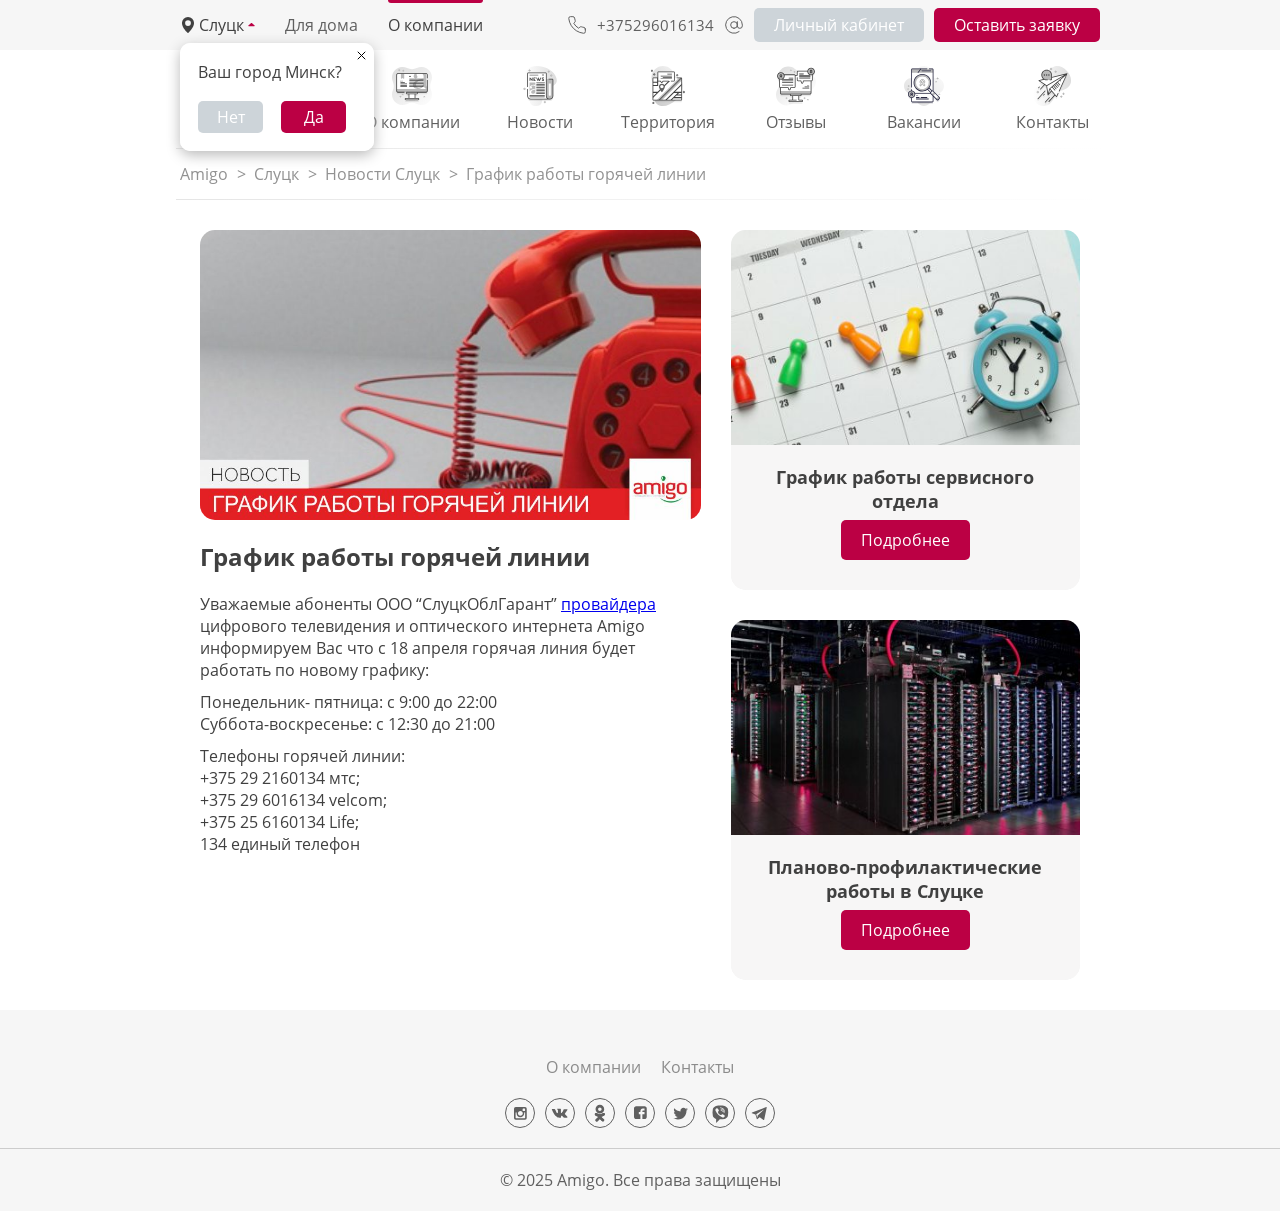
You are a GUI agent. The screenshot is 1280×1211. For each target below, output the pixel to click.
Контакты (697, 1067)
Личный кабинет (839, 25)
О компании (435, 25)
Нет (231, 117)
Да (314, 117)
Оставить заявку (1017, 25)
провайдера (608, 604)
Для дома (321, 25)
